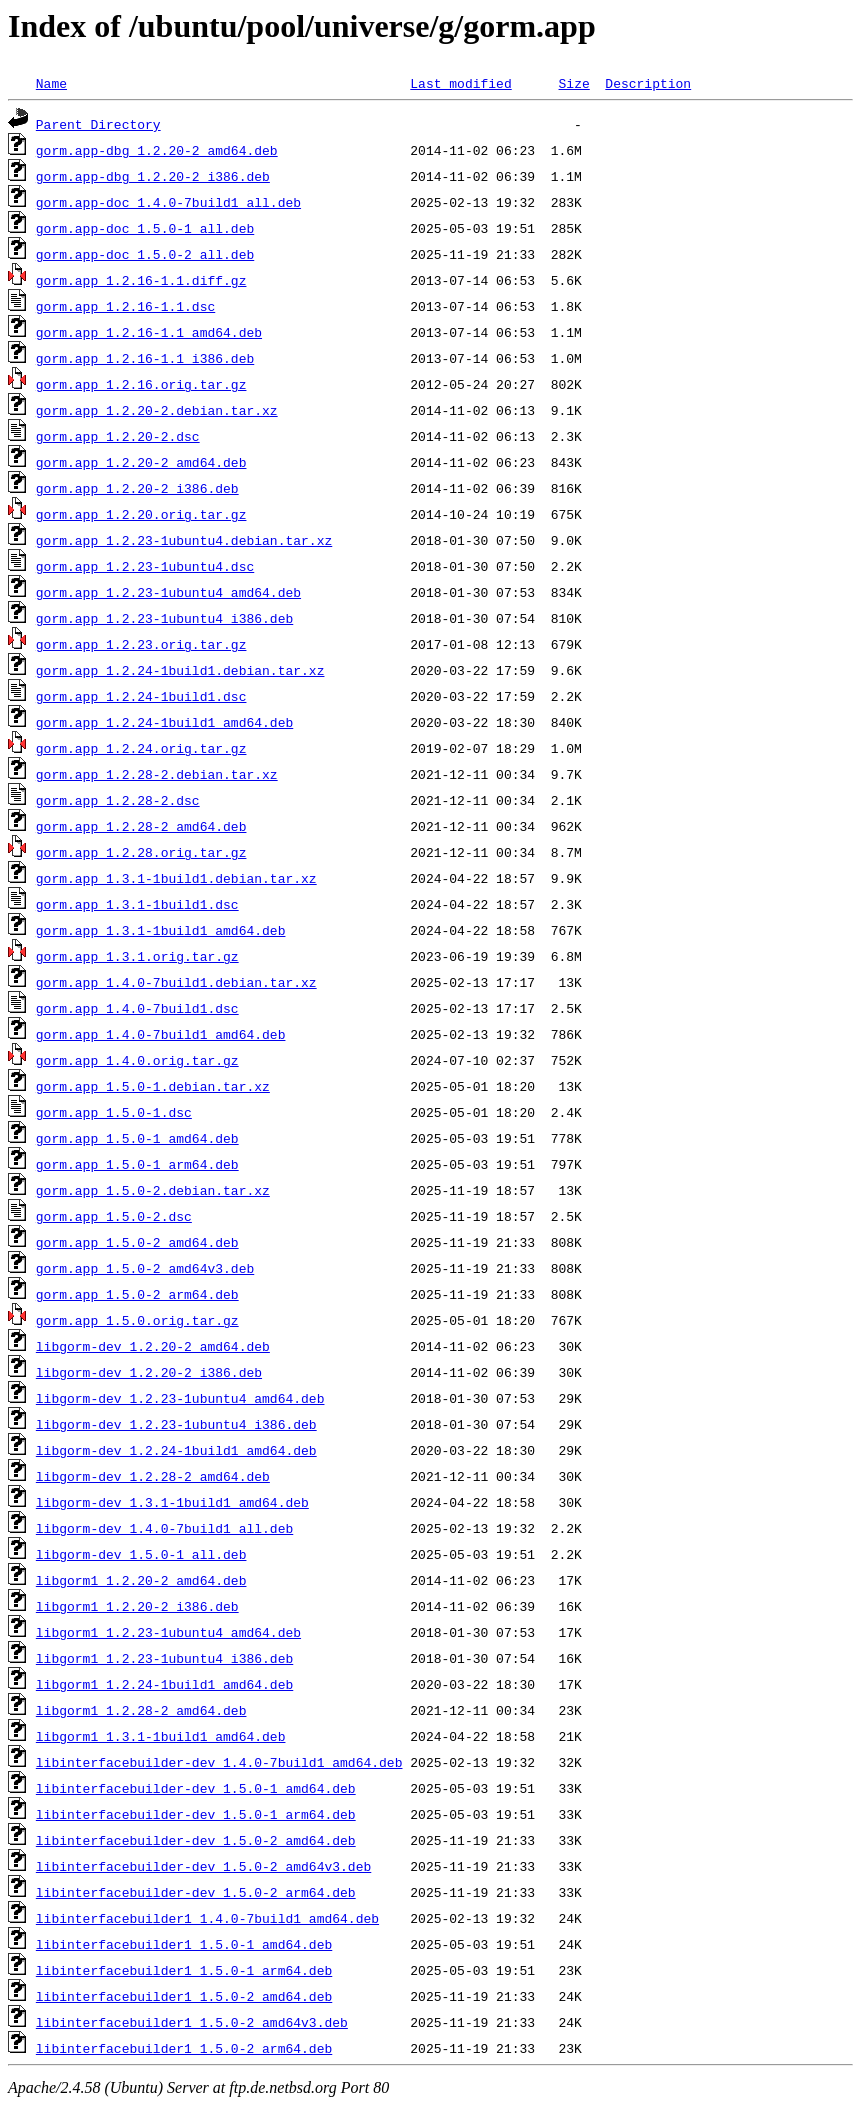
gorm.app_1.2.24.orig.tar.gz (141, 748)
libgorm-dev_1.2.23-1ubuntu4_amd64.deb (180, 1398)
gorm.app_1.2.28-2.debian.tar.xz (157, 774)
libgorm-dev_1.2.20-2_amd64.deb (153, 1346)
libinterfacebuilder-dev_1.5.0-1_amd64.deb (196, 1788)
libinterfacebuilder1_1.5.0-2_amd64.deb (184, 1996)
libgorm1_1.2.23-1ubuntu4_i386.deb (164, 1658)
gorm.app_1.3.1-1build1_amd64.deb (161, 930)
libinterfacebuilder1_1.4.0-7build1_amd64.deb (207, 1918)
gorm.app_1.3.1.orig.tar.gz (137, 956)
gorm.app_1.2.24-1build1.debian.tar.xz (180, 670)
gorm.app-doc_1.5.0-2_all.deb (145, 254)
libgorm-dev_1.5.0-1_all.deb (141, 1554)
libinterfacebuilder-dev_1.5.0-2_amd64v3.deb (203, 1866)
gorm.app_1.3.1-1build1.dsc (137, 904)
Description (648, 83)
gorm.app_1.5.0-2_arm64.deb (137, 1294)
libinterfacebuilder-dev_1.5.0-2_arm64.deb (196, 1892)
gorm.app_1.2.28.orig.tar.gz (141, 852)
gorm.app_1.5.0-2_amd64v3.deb (145, 1268)
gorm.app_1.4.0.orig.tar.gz (137, 1060)
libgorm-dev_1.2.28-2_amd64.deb (153, 1476)
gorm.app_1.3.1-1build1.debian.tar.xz (176, 878)
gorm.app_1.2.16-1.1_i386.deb (145, 358)
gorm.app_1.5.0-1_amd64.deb (137, 1138)
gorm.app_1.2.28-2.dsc (118, 800)
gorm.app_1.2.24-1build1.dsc (141, 696)
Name (51, 83)
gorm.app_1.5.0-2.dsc (114, 1216)
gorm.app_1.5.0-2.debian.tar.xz (153, 1190)
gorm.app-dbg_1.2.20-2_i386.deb (153, 176)
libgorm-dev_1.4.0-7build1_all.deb (164, 1528)
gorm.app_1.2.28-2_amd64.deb (141, 826)
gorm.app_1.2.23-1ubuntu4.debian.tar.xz (184, 540)
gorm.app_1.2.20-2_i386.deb (137, 488)
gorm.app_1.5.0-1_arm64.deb (137, 1164)
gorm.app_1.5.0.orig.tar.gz (137, 1320)
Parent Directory (98, 124)
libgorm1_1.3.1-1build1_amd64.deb (161, 1736)
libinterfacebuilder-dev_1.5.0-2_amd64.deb (196, 1840)
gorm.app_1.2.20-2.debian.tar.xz (157, 410)
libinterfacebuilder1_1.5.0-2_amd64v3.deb (192, 2022)
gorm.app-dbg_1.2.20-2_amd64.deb (157, 150)
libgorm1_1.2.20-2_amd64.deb (141, 1580)
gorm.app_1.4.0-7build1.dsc (137, 1008)
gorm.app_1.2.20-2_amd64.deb (141, 462)
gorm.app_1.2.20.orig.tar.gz (141, 514)
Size (573, 83)
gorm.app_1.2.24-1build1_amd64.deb (164, 722)
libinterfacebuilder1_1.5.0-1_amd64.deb (184, 1944)
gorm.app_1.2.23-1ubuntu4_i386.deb (164, 618)
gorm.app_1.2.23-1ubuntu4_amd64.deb (168, 592)
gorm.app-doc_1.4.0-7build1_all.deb (168, 202)
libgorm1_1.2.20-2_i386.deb (137, 1606)
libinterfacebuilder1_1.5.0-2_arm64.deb (184, 2048)
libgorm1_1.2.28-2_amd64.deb (141, 1710)
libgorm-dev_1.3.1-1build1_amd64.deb (172, 1502)
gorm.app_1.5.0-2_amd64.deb (137, 1242)
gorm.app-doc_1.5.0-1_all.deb (145, 228)
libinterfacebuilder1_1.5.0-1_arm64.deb (184, 1970)
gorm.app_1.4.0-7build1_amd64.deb (161, 1034)
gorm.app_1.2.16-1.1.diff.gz (141, 280)
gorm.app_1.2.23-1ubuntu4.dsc (145, 566)
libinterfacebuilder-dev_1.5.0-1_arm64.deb (196, 1814)
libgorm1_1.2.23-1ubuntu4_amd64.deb (168, 1632)
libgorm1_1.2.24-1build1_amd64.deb (164, 1684)
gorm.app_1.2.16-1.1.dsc (125, 306)
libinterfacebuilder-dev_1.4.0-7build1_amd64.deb (219, 1762)
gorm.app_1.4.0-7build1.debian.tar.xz (176, 982)
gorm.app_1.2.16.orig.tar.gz (141, 384)
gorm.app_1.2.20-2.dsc (118, 436)
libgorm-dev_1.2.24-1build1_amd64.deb (176, 1450)
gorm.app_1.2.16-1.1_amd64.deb (149, 332)
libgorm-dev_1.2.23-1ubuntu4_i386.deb (176, 1424)
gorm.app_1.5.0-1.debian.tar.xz (153, 1086)
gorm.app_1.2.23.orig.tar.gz (141, 644)
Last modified (460, 83)
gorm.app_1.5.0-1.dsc (114, 1112)
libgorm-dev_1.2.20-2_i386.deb (149, 1372)
